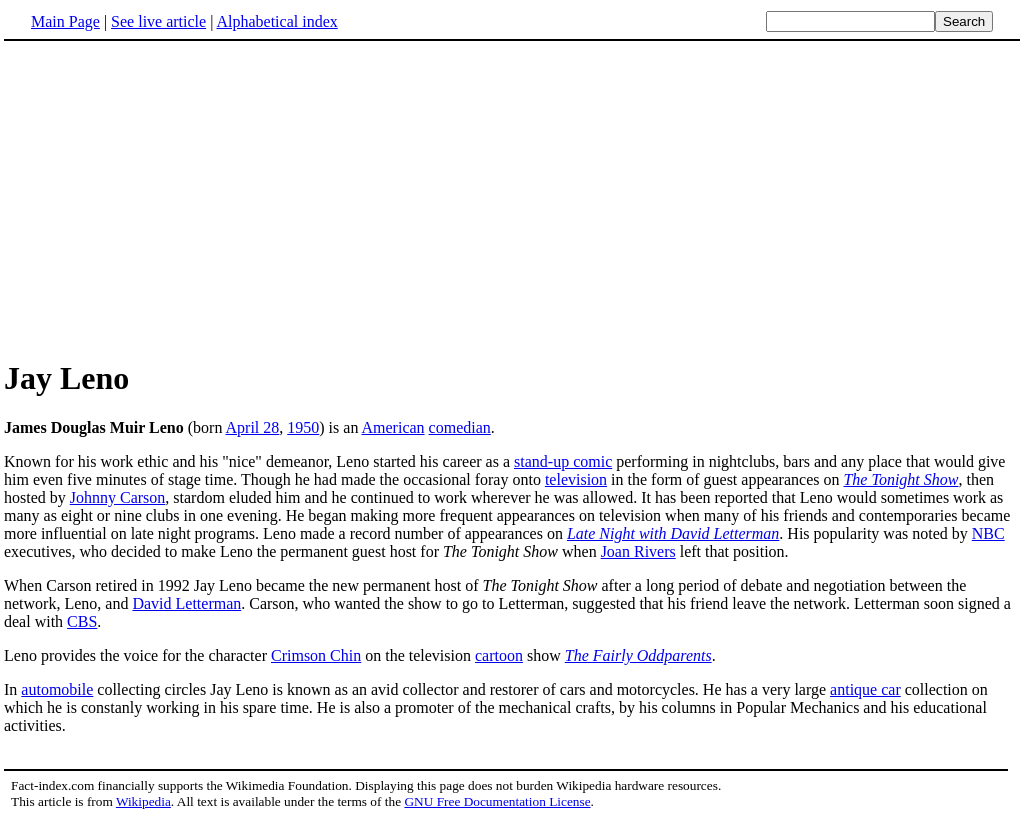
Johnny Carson (118, 497)
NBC (988, 533)
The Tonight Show (900, 479)
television (576, 479)
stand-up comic (563, 461)
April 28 (253, 427)
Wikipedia (143, 801)
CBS (82, 621)
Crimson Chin (316, 655)
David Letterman (186, 603)
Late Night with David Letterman (673, 533)
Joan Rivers (638, 551)
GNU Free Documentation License (497, 801)
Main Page (65, 21)
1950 (303, 427)
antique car (865, 689)
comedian (460, 427)
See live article (158, 21)
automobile (57, 689)
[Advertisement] (172, 199)
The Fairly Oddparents (638, 655)
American (393, 427)
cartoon (499, 655)
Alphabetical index (276, 21)
